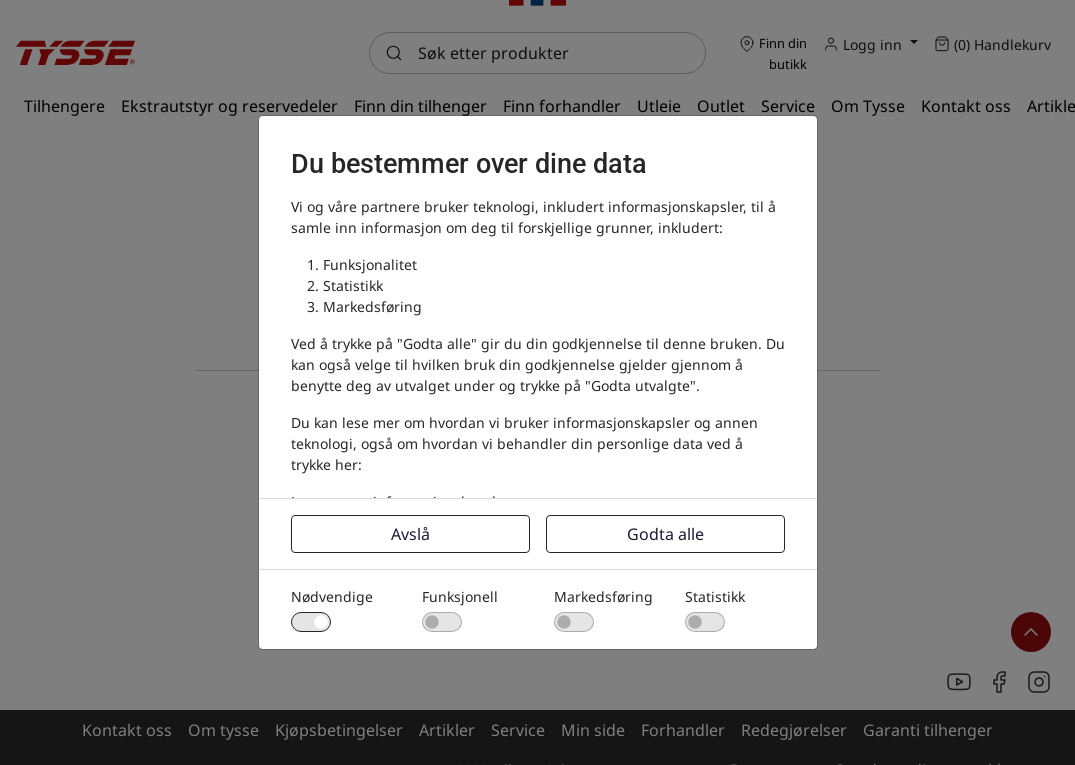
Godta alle (665, 534)
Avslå (410, 534)
